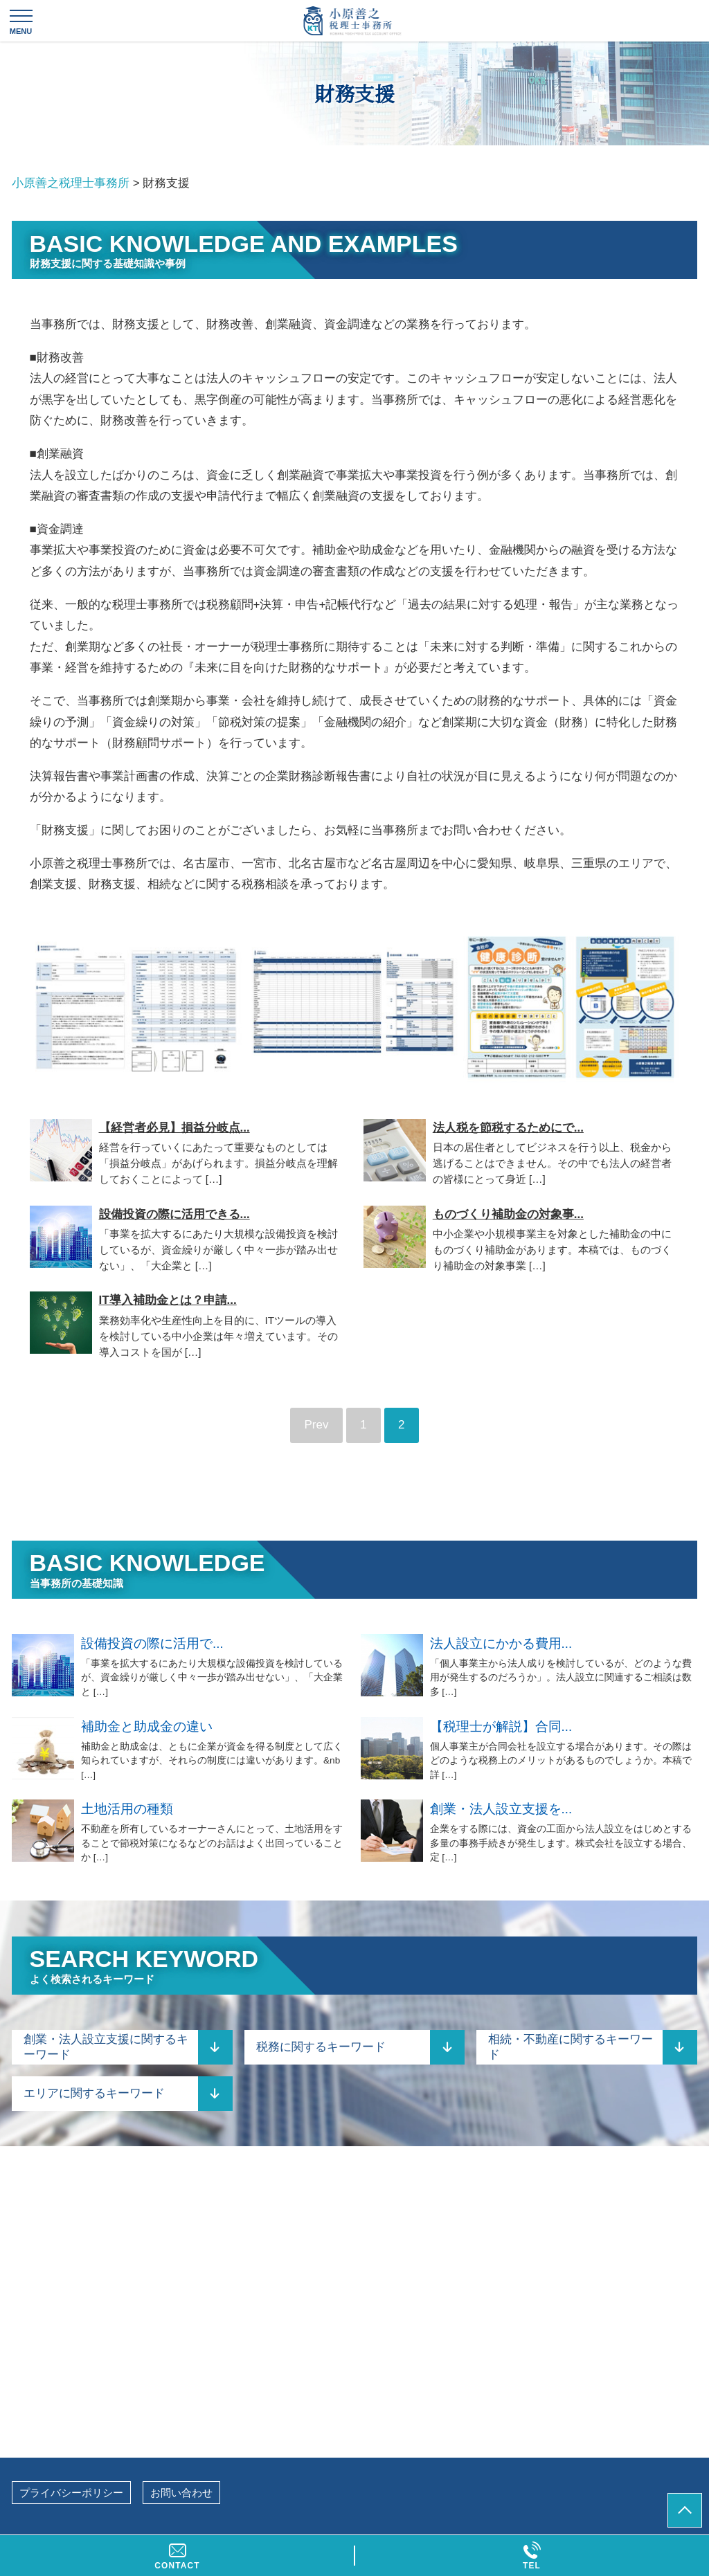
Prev (317, 1424)
